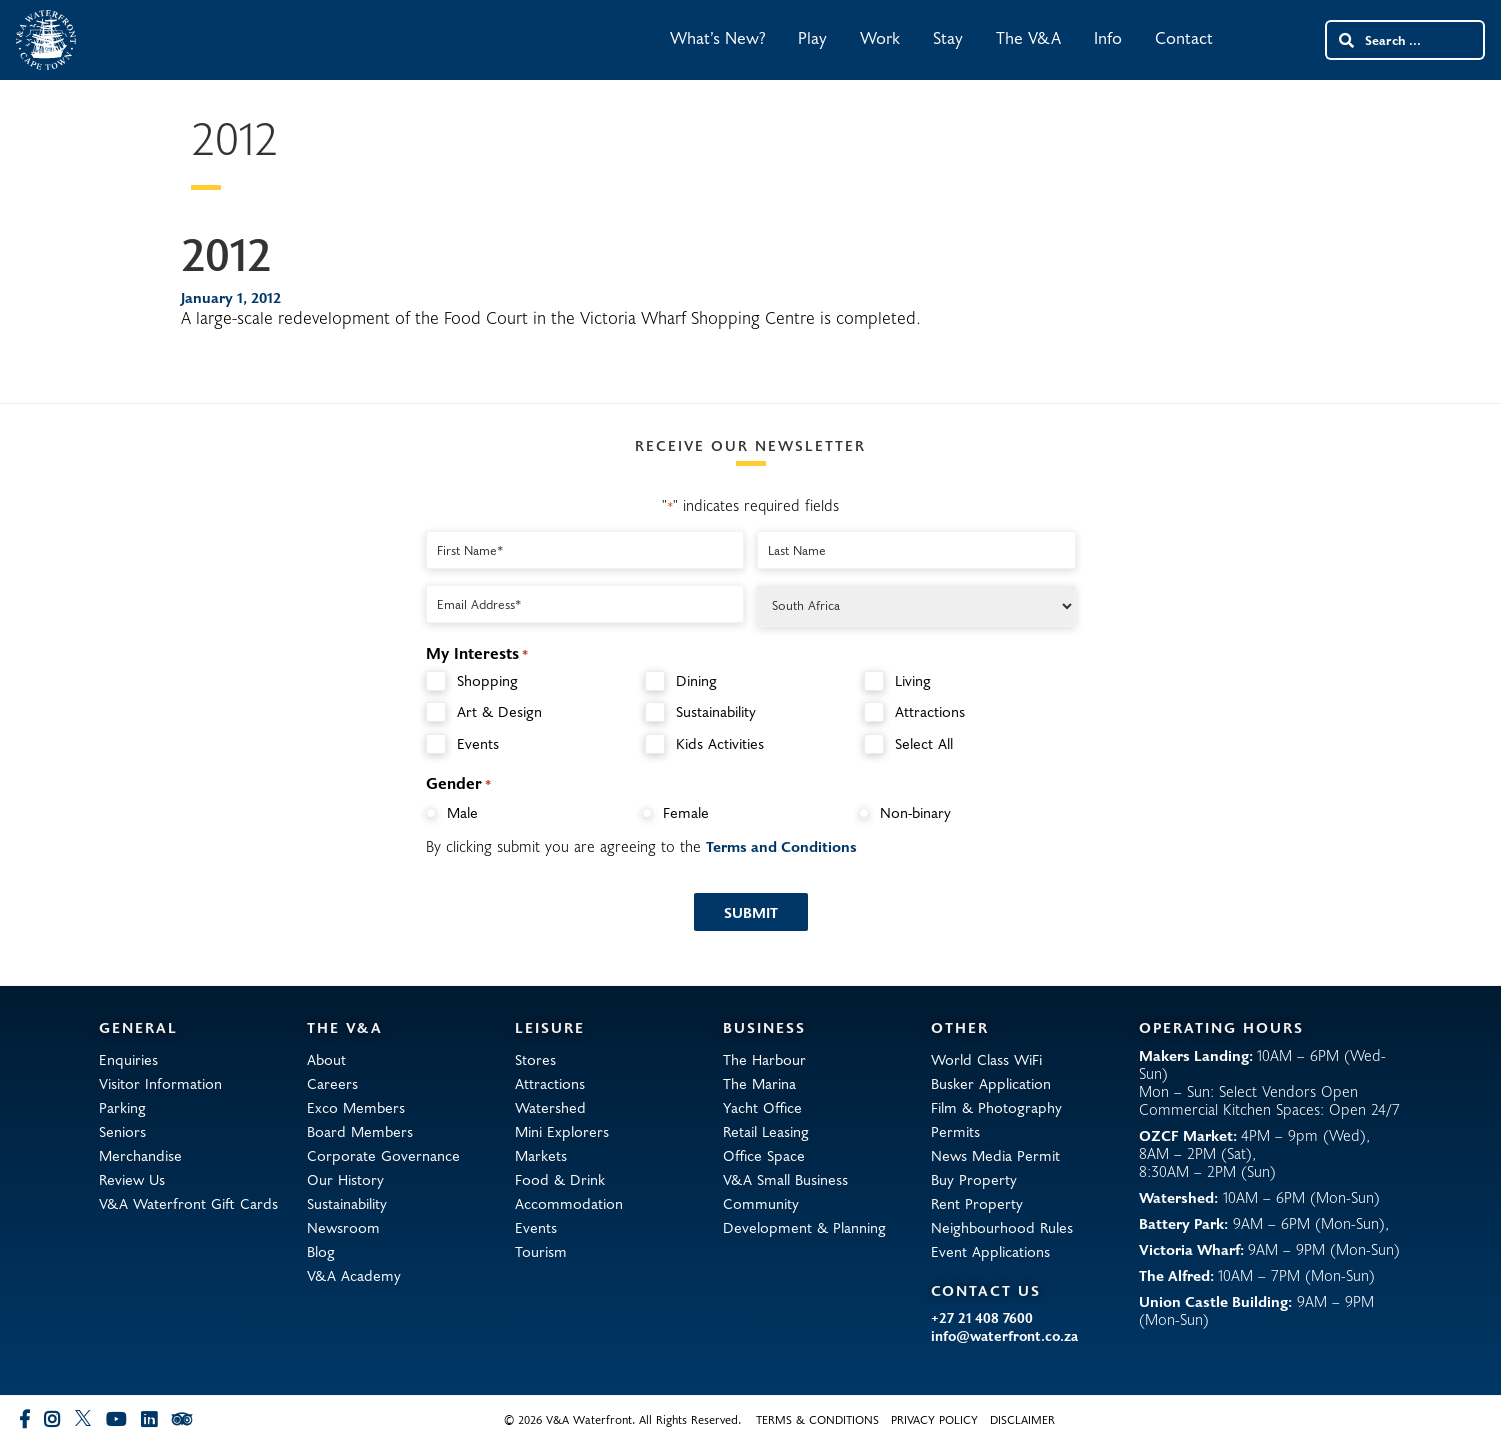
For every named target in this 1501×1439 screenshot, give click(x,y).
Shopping (487, 680)
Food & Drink (560, 1179)
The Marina (759, 1083)
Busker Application (991, 1083)
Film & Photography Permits (996, 1119)
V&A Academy (354, 1275)
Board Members (360, 1131)
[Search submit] (1345, 40)
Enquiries (128, 1059)
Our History (345, 1179)
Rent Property (977, 1203)
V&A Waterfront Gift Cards (188, 1203)
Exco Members (356, 1107)
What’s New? (717, 37)
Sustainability (716, 711)
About (326, 1059)
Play (812, 37)
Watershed (550, 1107)
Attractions (930, 711)
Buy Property (974, 1179)
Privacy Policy (934, 1419)
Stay (948, 37)
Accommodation (569, 1203)
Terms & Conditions (817, 1419)
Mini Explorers (562, 1131)
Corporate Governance (383, 1155)
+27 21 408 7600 (982, 1318)
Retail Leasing (766, 1131)
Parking (122, 1107)
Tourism (541, 1251)
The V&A (1028, 37)
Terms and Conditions (781, 846)
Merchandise (140, 1155)
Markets (541, 1155)
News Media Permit (995, 1155)
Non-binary (915, 812)
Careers (332, 1083)
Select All (924, 743)
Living (913, 680)
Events (478, 743)
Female (686, 812)
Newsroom (343, 1227)
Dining (696, 680)
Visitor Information (160, 1083)
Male (462, 812)
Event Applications (990, 1251)
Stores (535, 1059)
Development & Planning (804, 1227)
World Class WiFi (986, 1059)
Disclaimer (1022, 1419)
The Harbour (764, 1059)
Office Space (764, 1155)
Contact (1184, 37)
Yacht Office (762, 1107)
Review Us (132, 1179)
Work (880, 37)
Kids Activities (720, 743)
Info (1108, 37)
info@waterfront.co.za (1004, 1336)
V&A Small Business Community (785, 1191)
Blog (321, 1251)
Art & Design (499, 711)
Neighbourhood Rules (1002, 1227)
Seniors (122, 1131)
